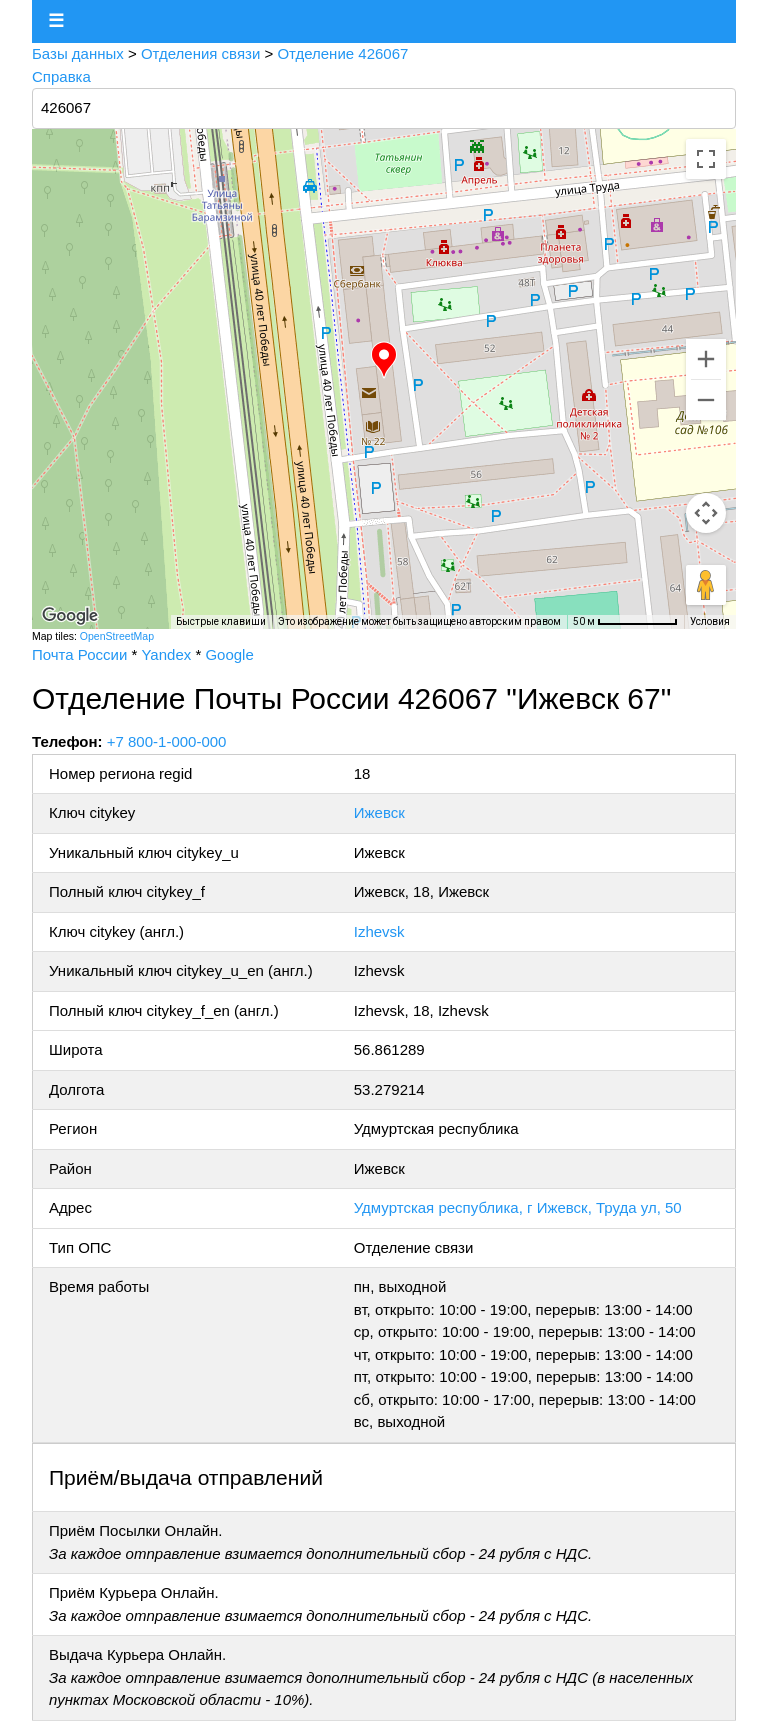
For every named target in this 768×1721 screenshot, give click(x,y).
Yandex (166, 654)
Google (229, 654)
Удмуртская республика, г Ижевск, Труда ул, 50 (518, 1207)
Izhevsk (379, 931)
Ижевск (379, 812)
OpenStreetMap (117, 636)
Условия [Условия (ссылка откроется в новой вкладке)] (710, 621)
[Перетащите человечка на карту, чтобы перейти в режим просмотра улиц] (706, 585)
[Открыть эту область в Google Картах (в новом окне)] (70, 616)
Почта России (79, 654)
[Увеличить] (706, 359)
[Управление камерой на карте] (706, 513)
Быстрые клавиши (221, 621)
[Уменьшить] (706, 400)
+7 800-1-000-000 (167, 741)
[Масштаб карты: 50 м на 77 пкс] (625, 622)
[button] (384, 360)
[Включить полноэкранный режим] (706, 159)
